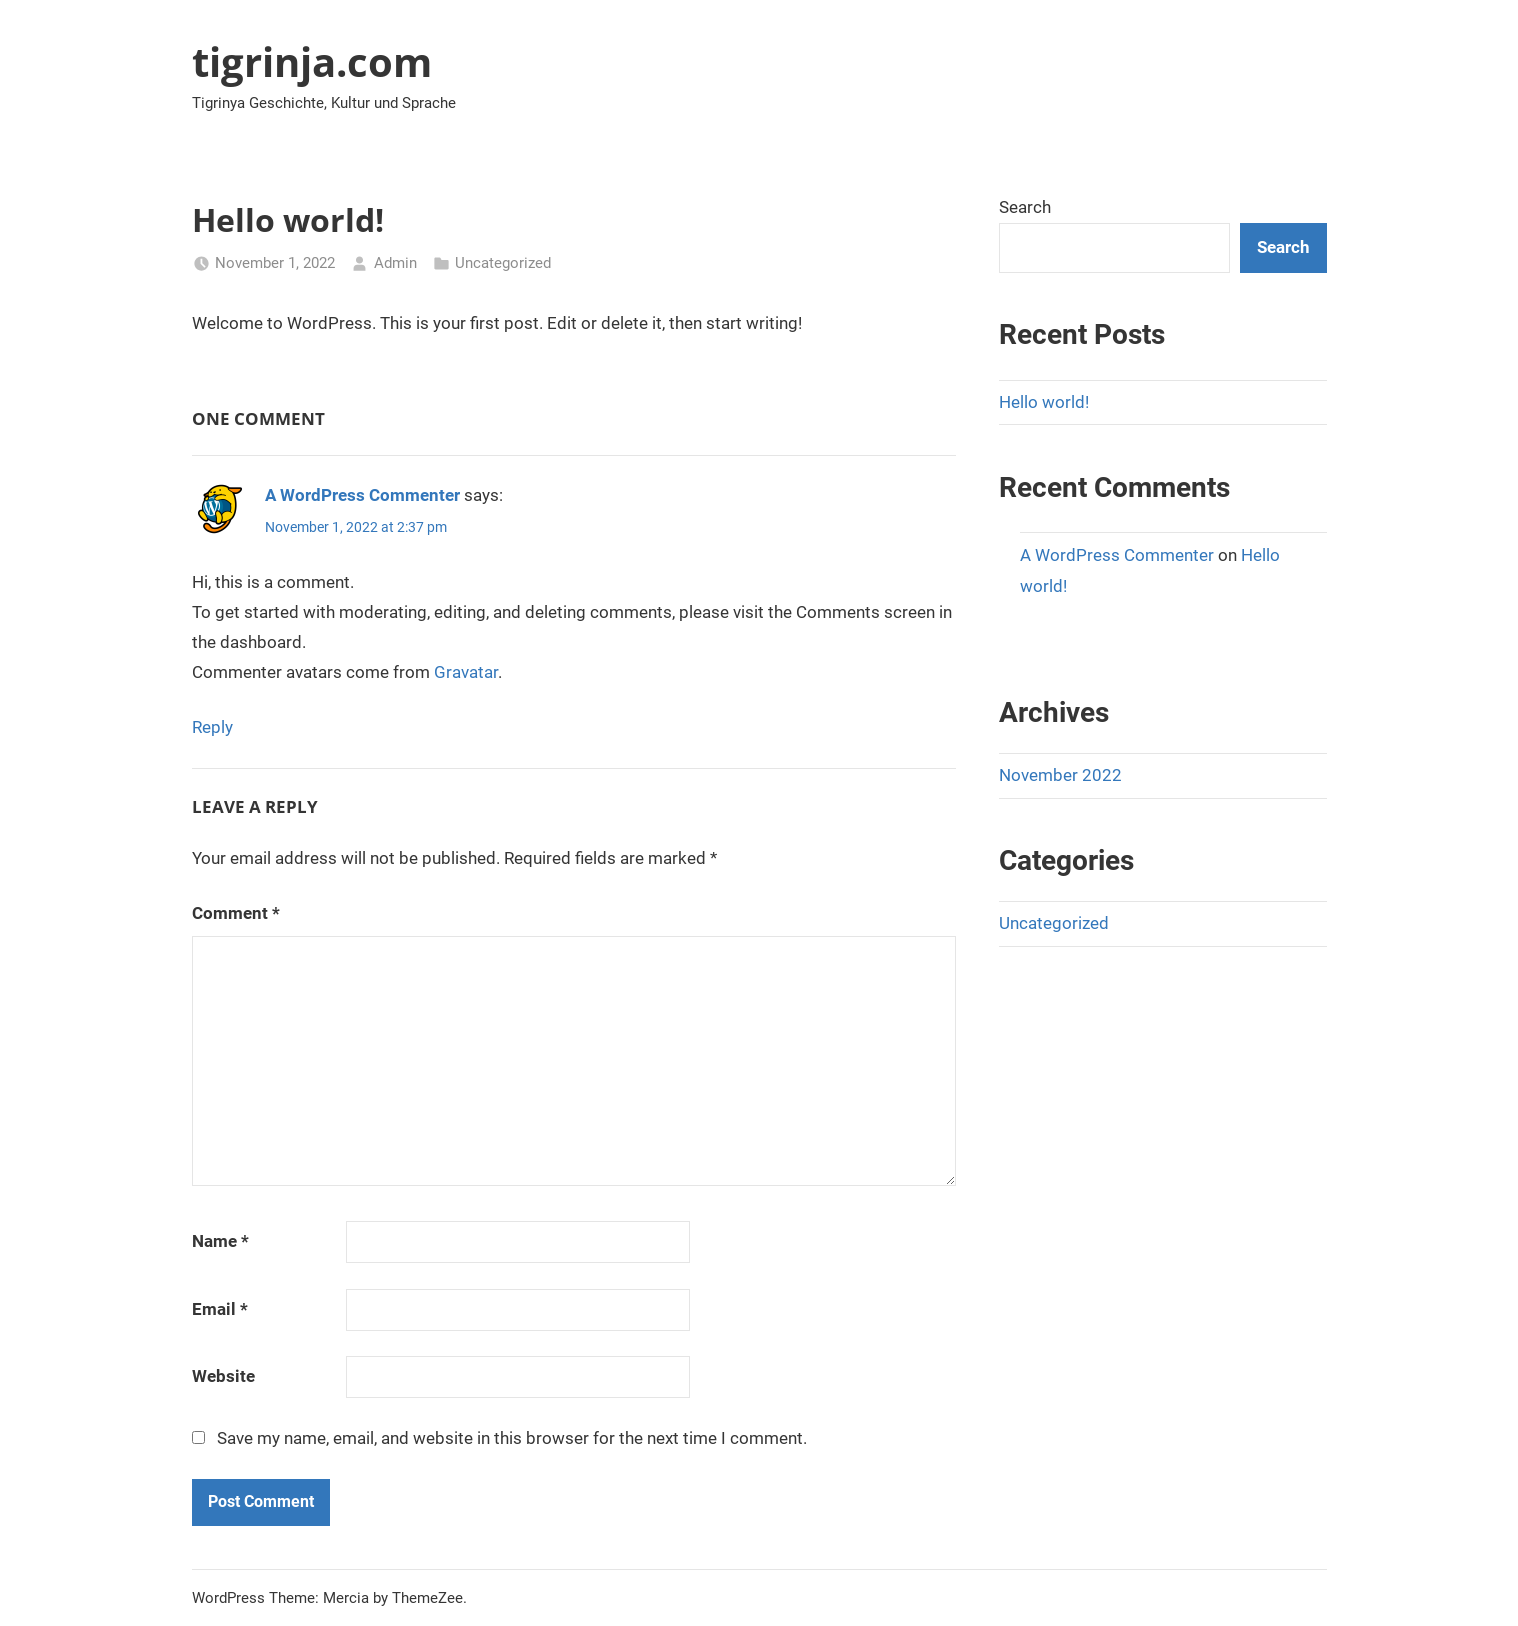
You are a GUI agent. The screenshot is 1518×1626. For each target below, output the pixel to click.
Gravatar (466, 672)
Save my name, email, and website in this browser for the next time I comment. (512, 1438)
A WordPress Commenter (362, 495)
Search (1025, 207)
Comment (236, 913)
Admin (395, 263)
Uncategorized (503, 263)
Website (223, 1376)
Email (220, 1309)
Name (220, 1241)
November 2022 (1060, 775)
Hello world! (1044, 402)
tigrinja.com (312, 61)
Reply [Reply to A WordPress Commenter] (212, 727)
